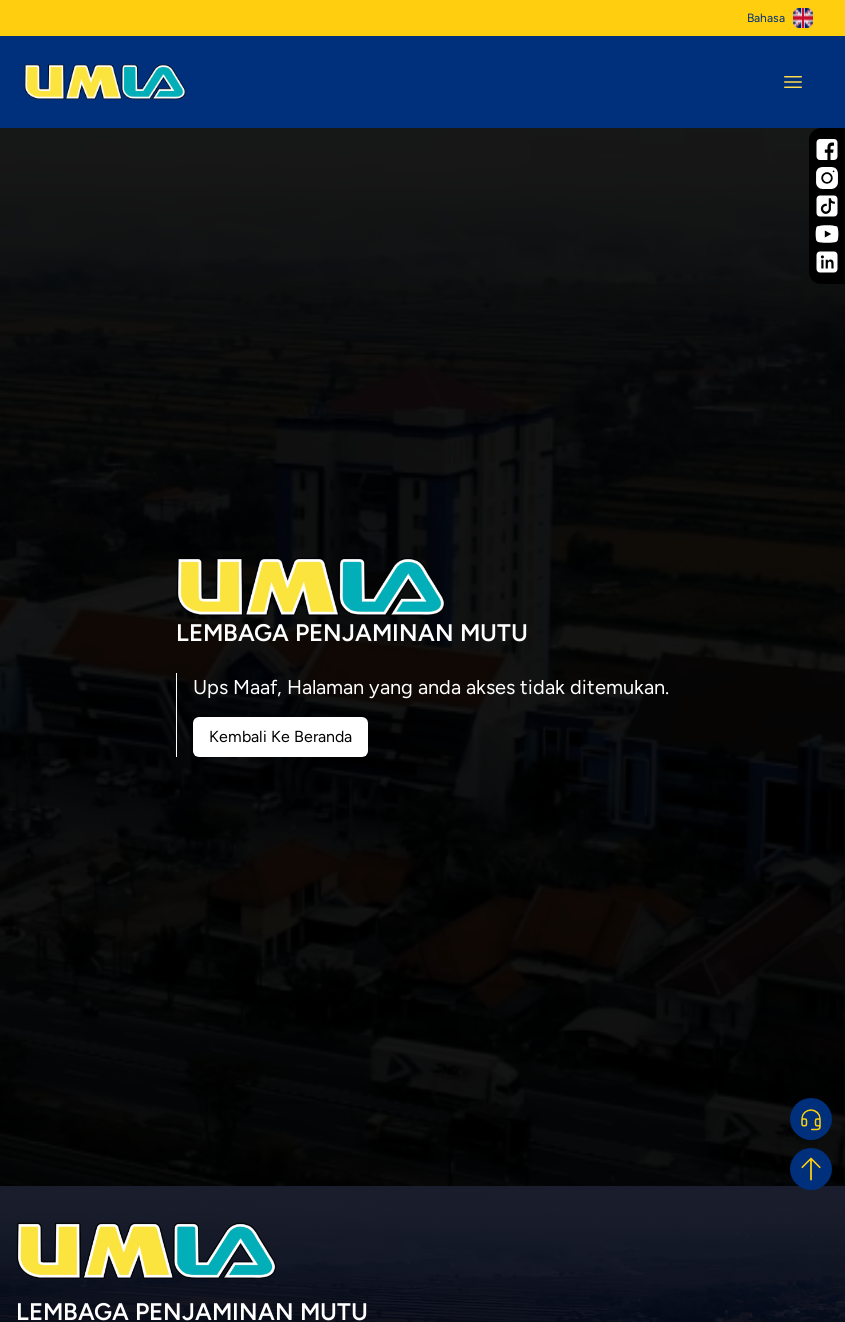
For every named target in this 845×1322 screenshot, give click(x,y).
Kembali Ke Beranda (280, 736)
